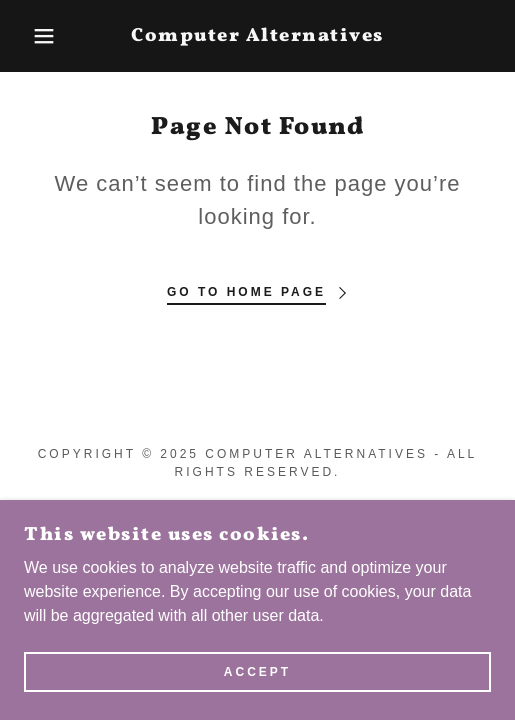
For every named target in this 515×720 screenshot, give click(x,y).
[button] (36, 36)
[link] (257, 36)
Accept (257, 672)
